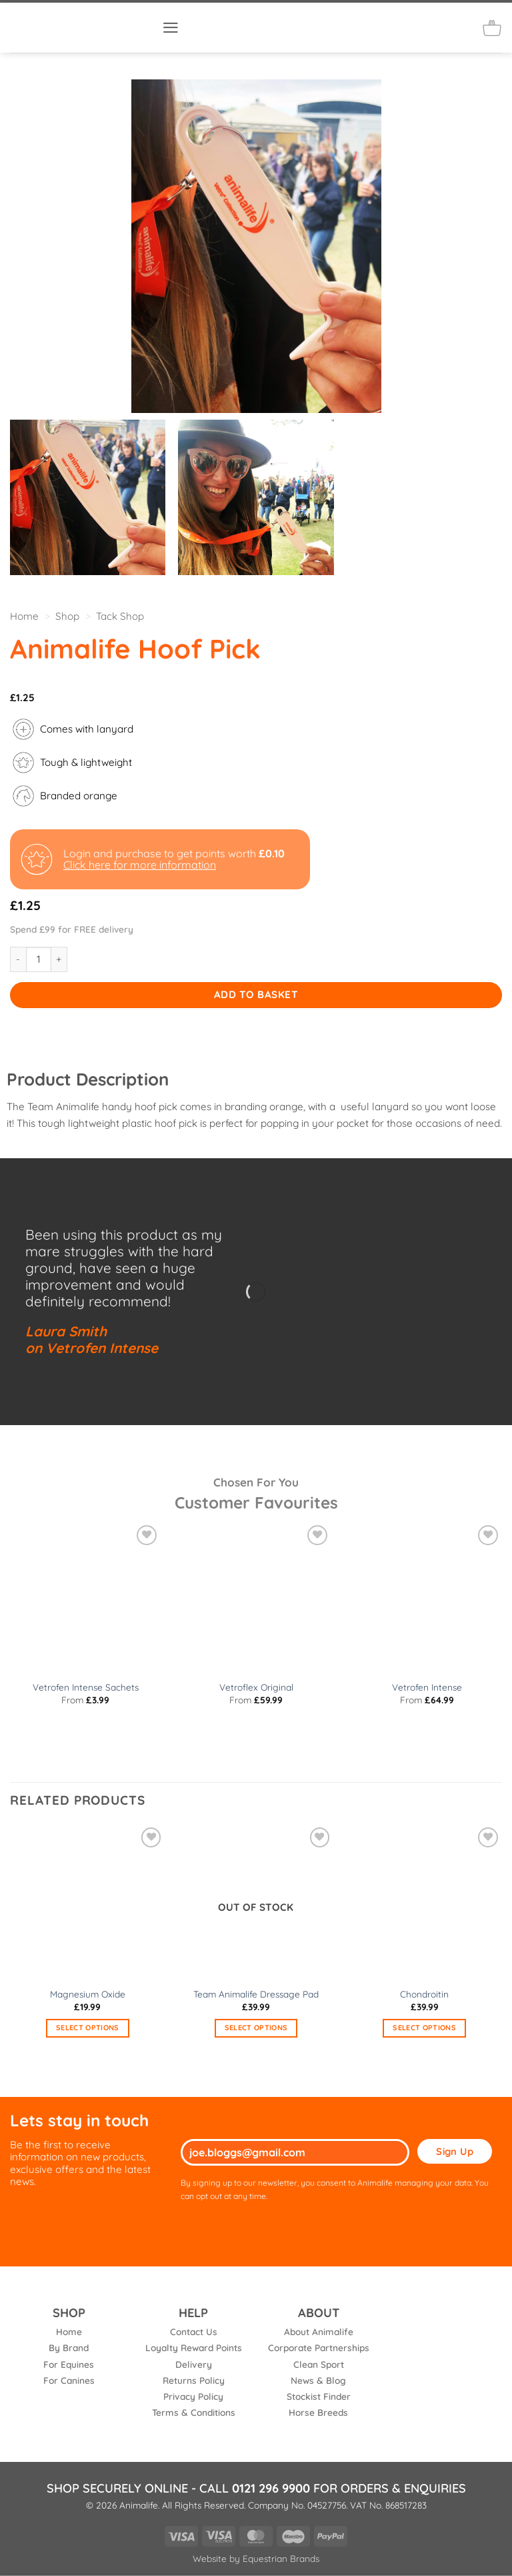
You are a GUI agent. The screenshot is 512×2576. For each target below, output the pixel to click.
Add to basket (256, 994)
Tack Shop (120, 616)
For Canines (69, 2380)
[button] (170, 28)
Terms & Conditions (193, 2412)
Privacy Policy (193, 2396)
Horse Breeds (318, 2412)
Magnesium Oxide (87, 1994)
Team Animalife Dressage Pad (256, 1994)
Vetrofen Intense (427, 1687)
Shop (67, 616)
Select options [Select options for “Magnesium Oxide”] (87, 2027)
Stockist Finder (319, 2396)
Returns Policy (194, 2380)
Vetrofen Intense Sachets (86, 1687)
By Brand (69, 2347)
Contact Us (193, 2331)
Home (24, 616)
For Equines (68, 2364)
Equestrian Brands (281, 2558)
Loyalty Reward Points (193, 2347)
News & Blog (318, 2380)
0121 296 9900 (271, 2488)
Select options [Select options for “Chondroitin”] (424, 2027)
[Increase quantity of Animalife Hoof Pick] (59, 959)
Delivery (193, 2364)
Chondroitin (424, 1994)
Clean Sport (318, 2364)
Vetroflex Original (256, 1687)
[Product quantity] (38, 959)
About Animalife (318, 2331)
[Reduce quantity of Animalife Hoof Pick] (18, 959)
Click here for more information (139, 865)
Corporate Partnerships (318, 2347)
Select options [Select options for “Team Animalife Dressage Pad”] (256, 2027)
